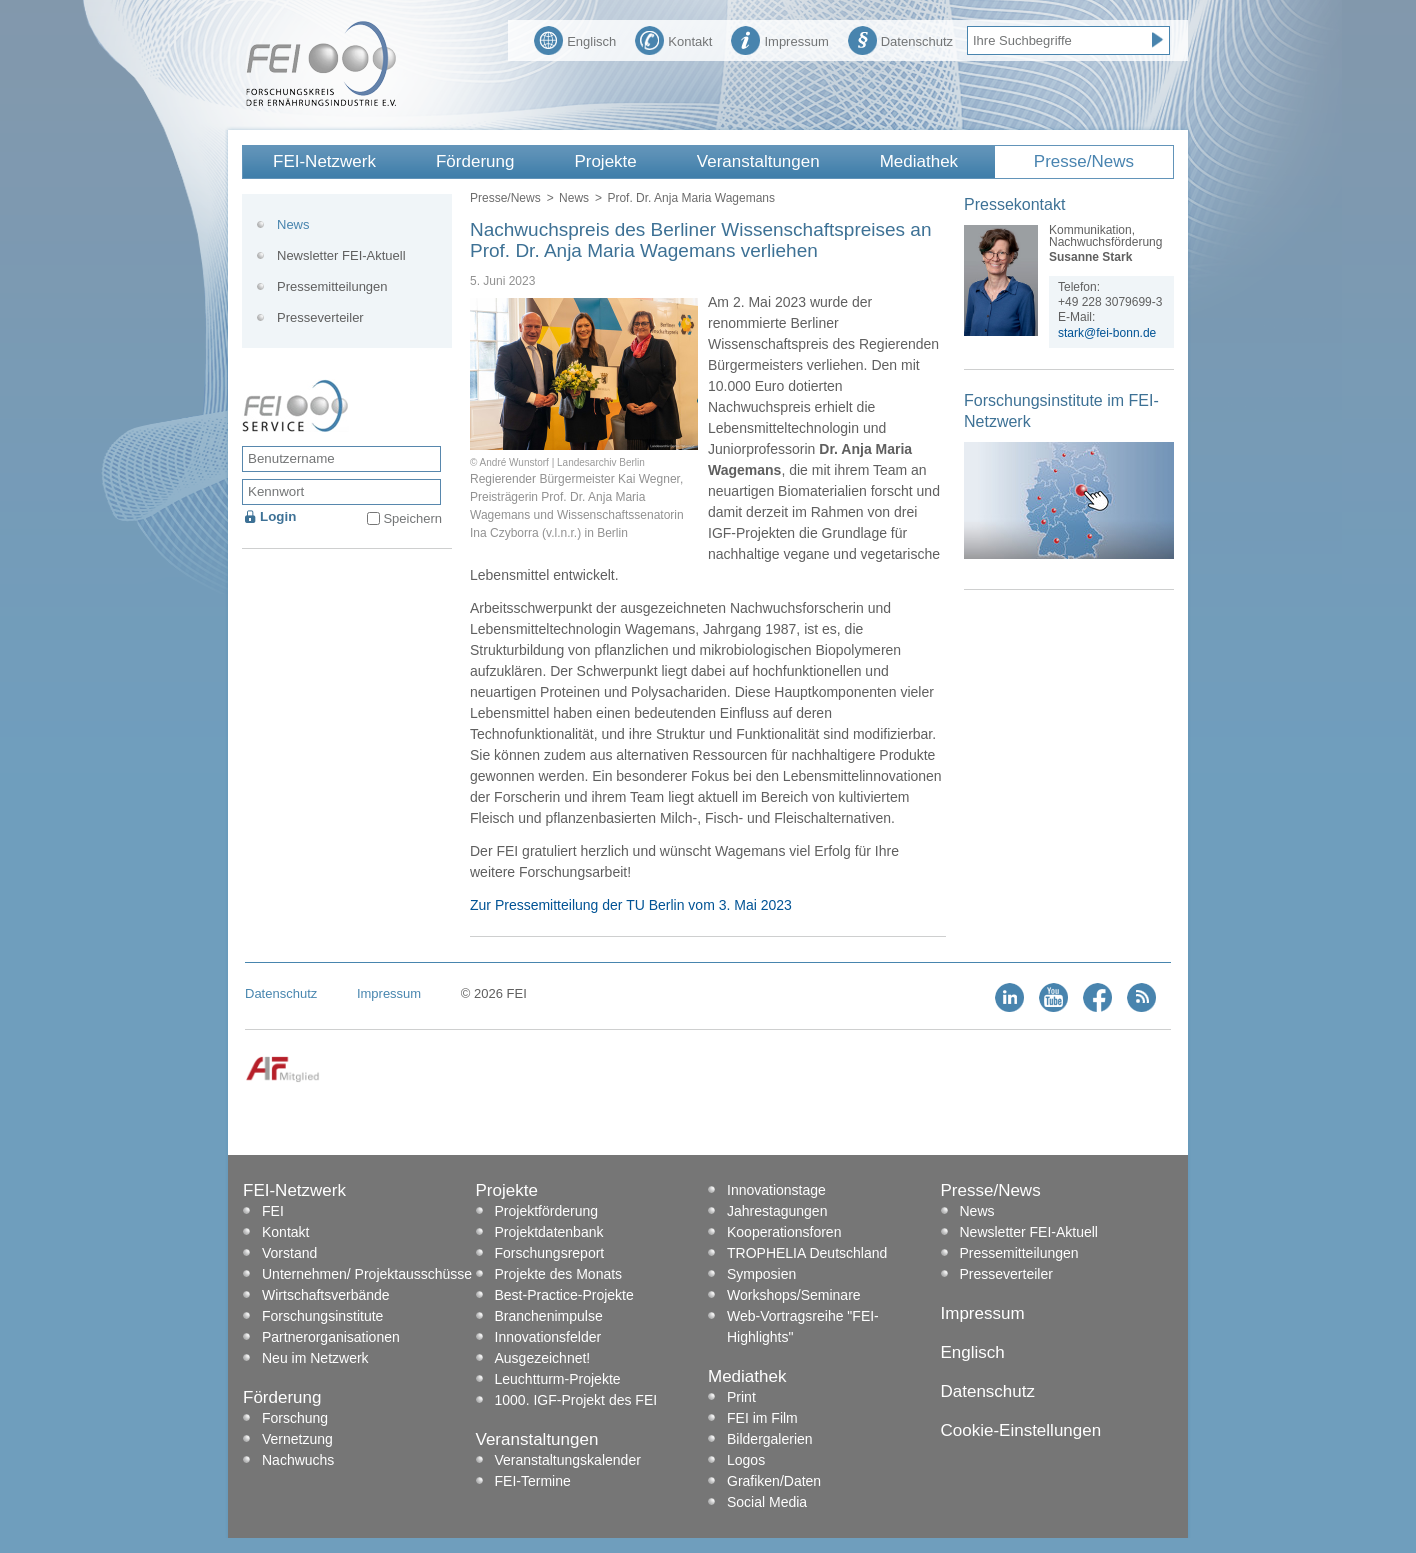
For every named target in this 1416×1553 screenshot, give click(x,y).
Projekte (605, 161)
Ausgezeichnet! (543, 1358)
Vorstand (289, 1253)
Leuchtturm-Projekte (558, 1379)
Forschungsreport (550, 1253)
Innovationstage (776, 1190)
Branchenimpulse (549, 1316)
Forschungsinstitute (322, 1316)
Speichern (412, 518)
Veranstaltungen (758, 161)
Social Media (767, 1502)
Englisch (575, 39)
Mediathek (919, 161)
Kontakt (673, 39)
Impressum (779, 39)
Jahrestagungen (777, 1211)
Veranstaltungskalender (568, 1460)
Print (741, 1397)
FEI (273, 1211)
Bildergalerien (770, 1439)
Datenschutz (900, 39)
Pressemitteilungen (332, 286)
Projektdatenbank (549, 1232)
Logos (746, 1460)
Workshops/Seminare (794, 1295)
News (574, 198)
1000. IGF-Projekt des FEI (576, 1400)
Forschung (295, 1418)
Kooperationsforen (784, 1232)
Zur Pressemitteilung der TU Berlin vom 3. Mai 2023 (631, 905)
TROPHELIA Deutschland (807, 1253)
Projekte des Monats (559, 1274)
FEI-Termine (533, 1481)
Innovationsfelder (548, 1337)
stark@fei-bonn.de (1107, 333)
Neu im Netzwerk (315, 1358)
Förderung (475, 161)
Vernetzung (297, 1439)
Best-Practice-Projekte (564, 1295)
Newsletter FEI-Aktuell (341, 255)
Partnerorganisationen (331, 1337)
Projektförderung (547, 1211)
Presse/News (1084, 161)
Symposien (761, 1274)
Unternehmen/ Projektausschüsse (367, 1274)
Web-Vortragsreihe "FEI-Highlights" (803, 1326)
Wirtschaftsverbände (326, 1295)
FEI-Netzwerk (324, 161)
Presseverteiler (320, 317)
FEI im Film (762, 1418)
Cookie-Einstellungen (1021, 1430)
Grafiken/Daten (774, 1481)
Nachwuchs (298, 1460)
